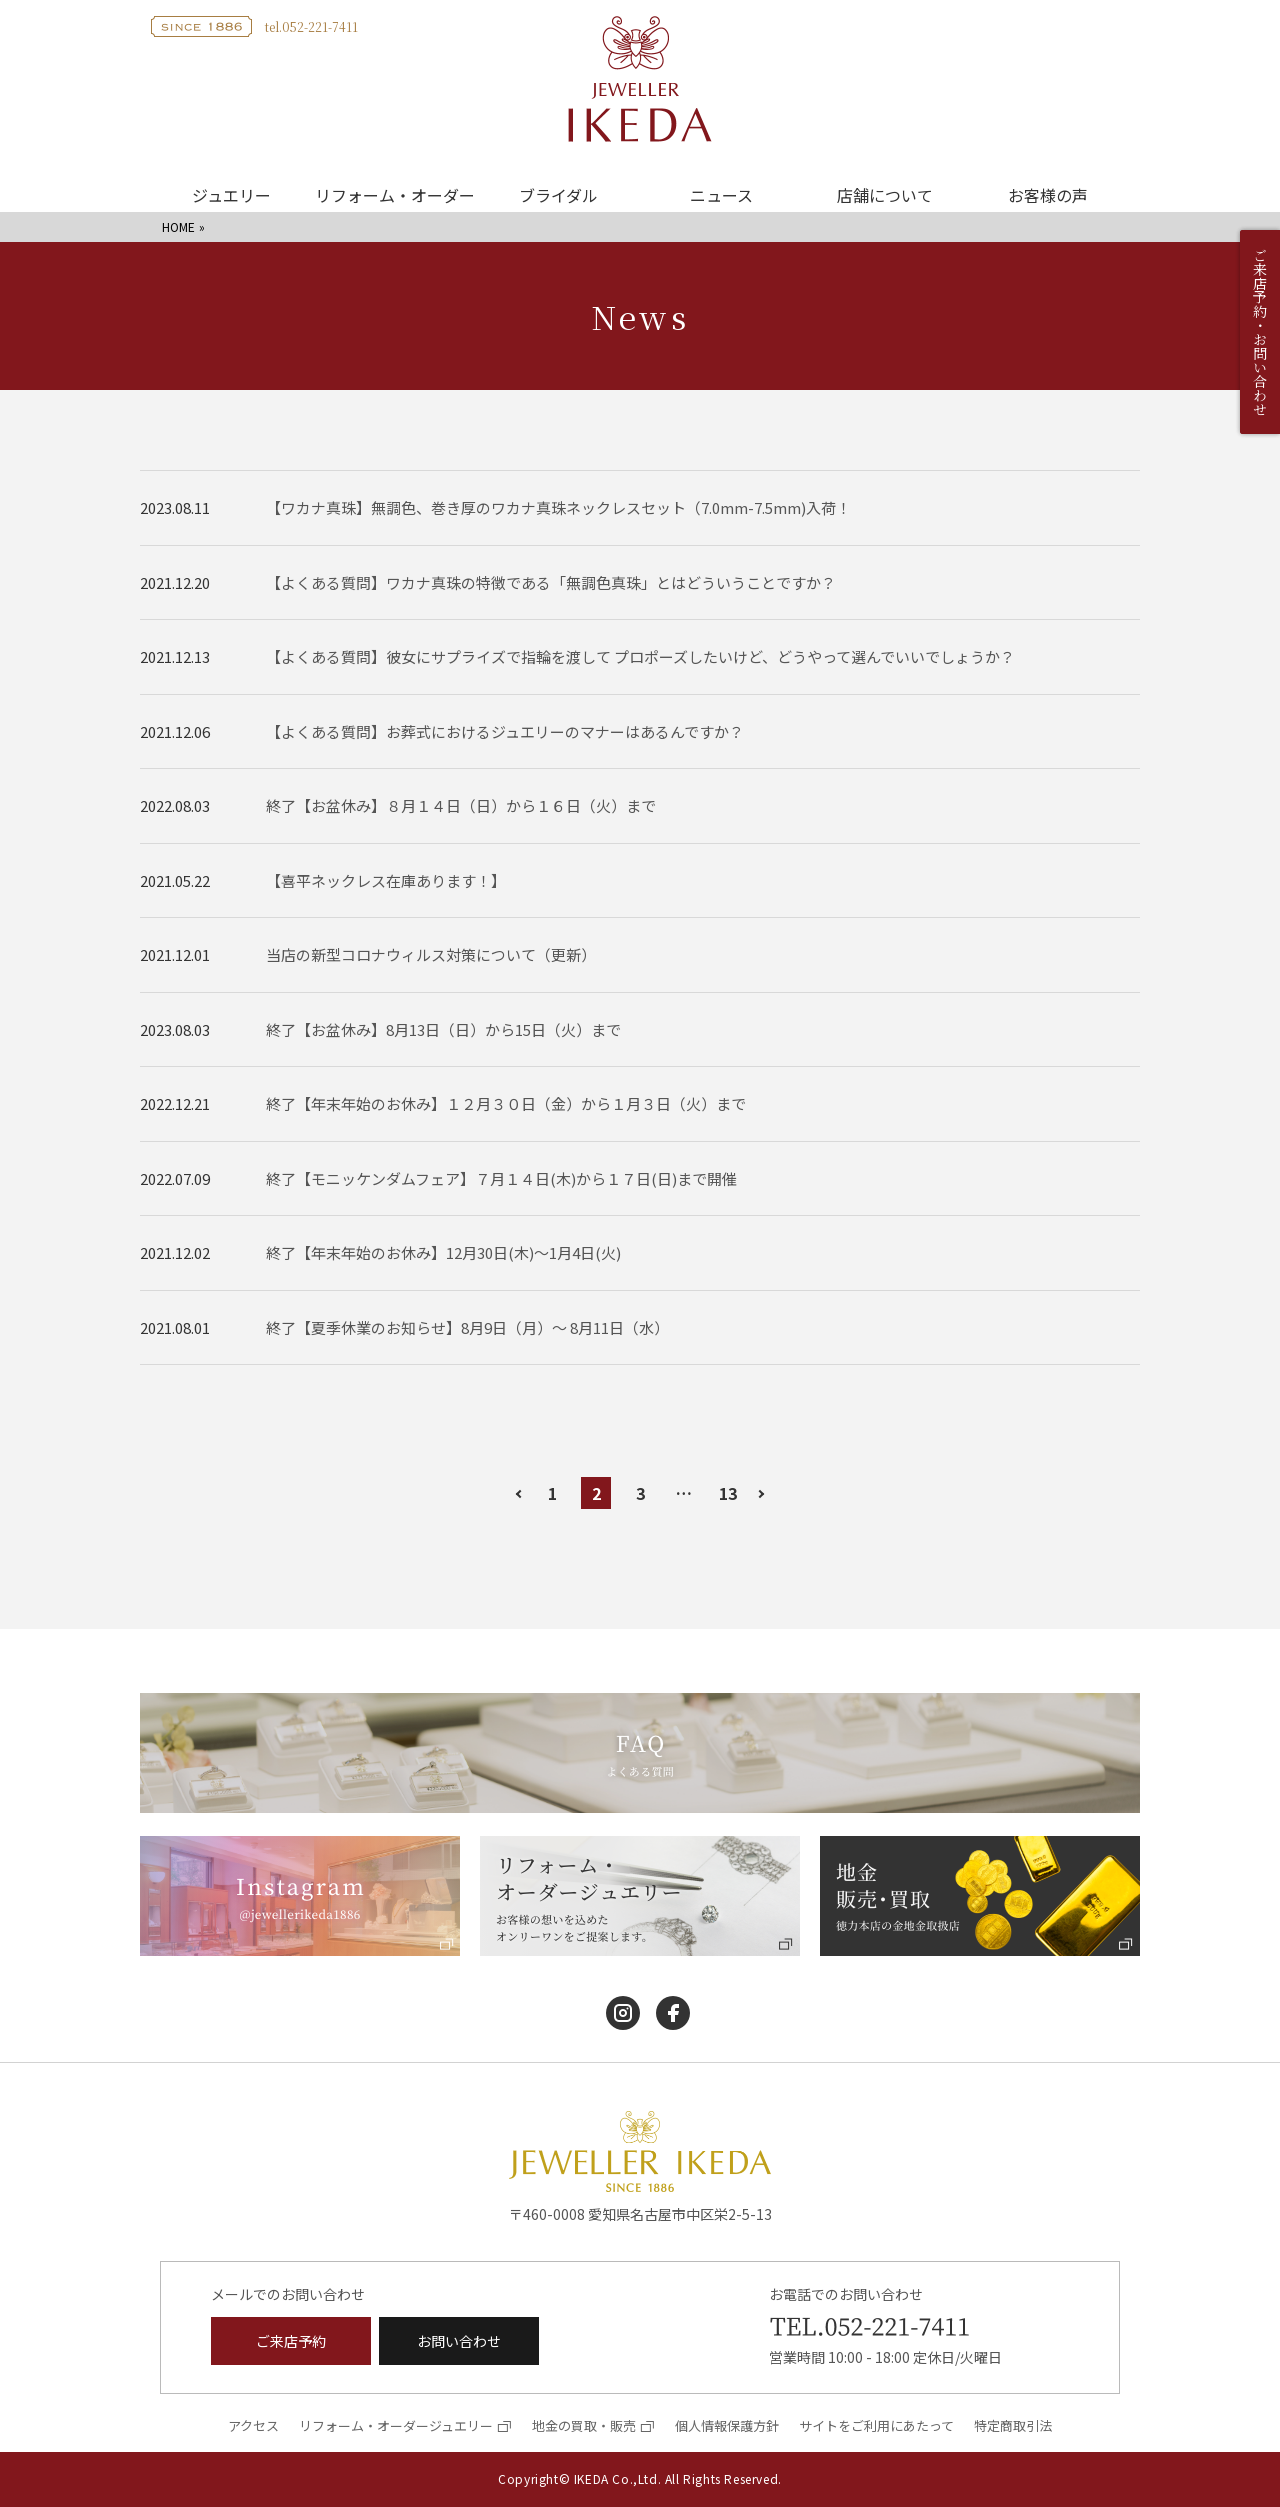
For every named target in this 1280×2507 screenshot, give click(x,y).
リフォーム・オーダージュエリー (396, 2425)
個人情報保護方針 (727, 2425)
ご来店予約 (291, 2341)
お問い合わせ (459, 2341)
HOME (178, 226)
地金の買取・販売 (584, 2425)
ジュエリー (231, 195)
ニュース (721, 195)
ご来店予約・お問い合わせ (1260, 332)
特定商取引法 (1013, 2425)
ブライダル (558, 195)
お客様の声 (1048, 195)
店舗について (885, 195)
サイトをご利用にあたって (876, 2425)
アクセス (253, 2425)
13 (728, 1493)
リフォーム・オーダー (395, 195)
